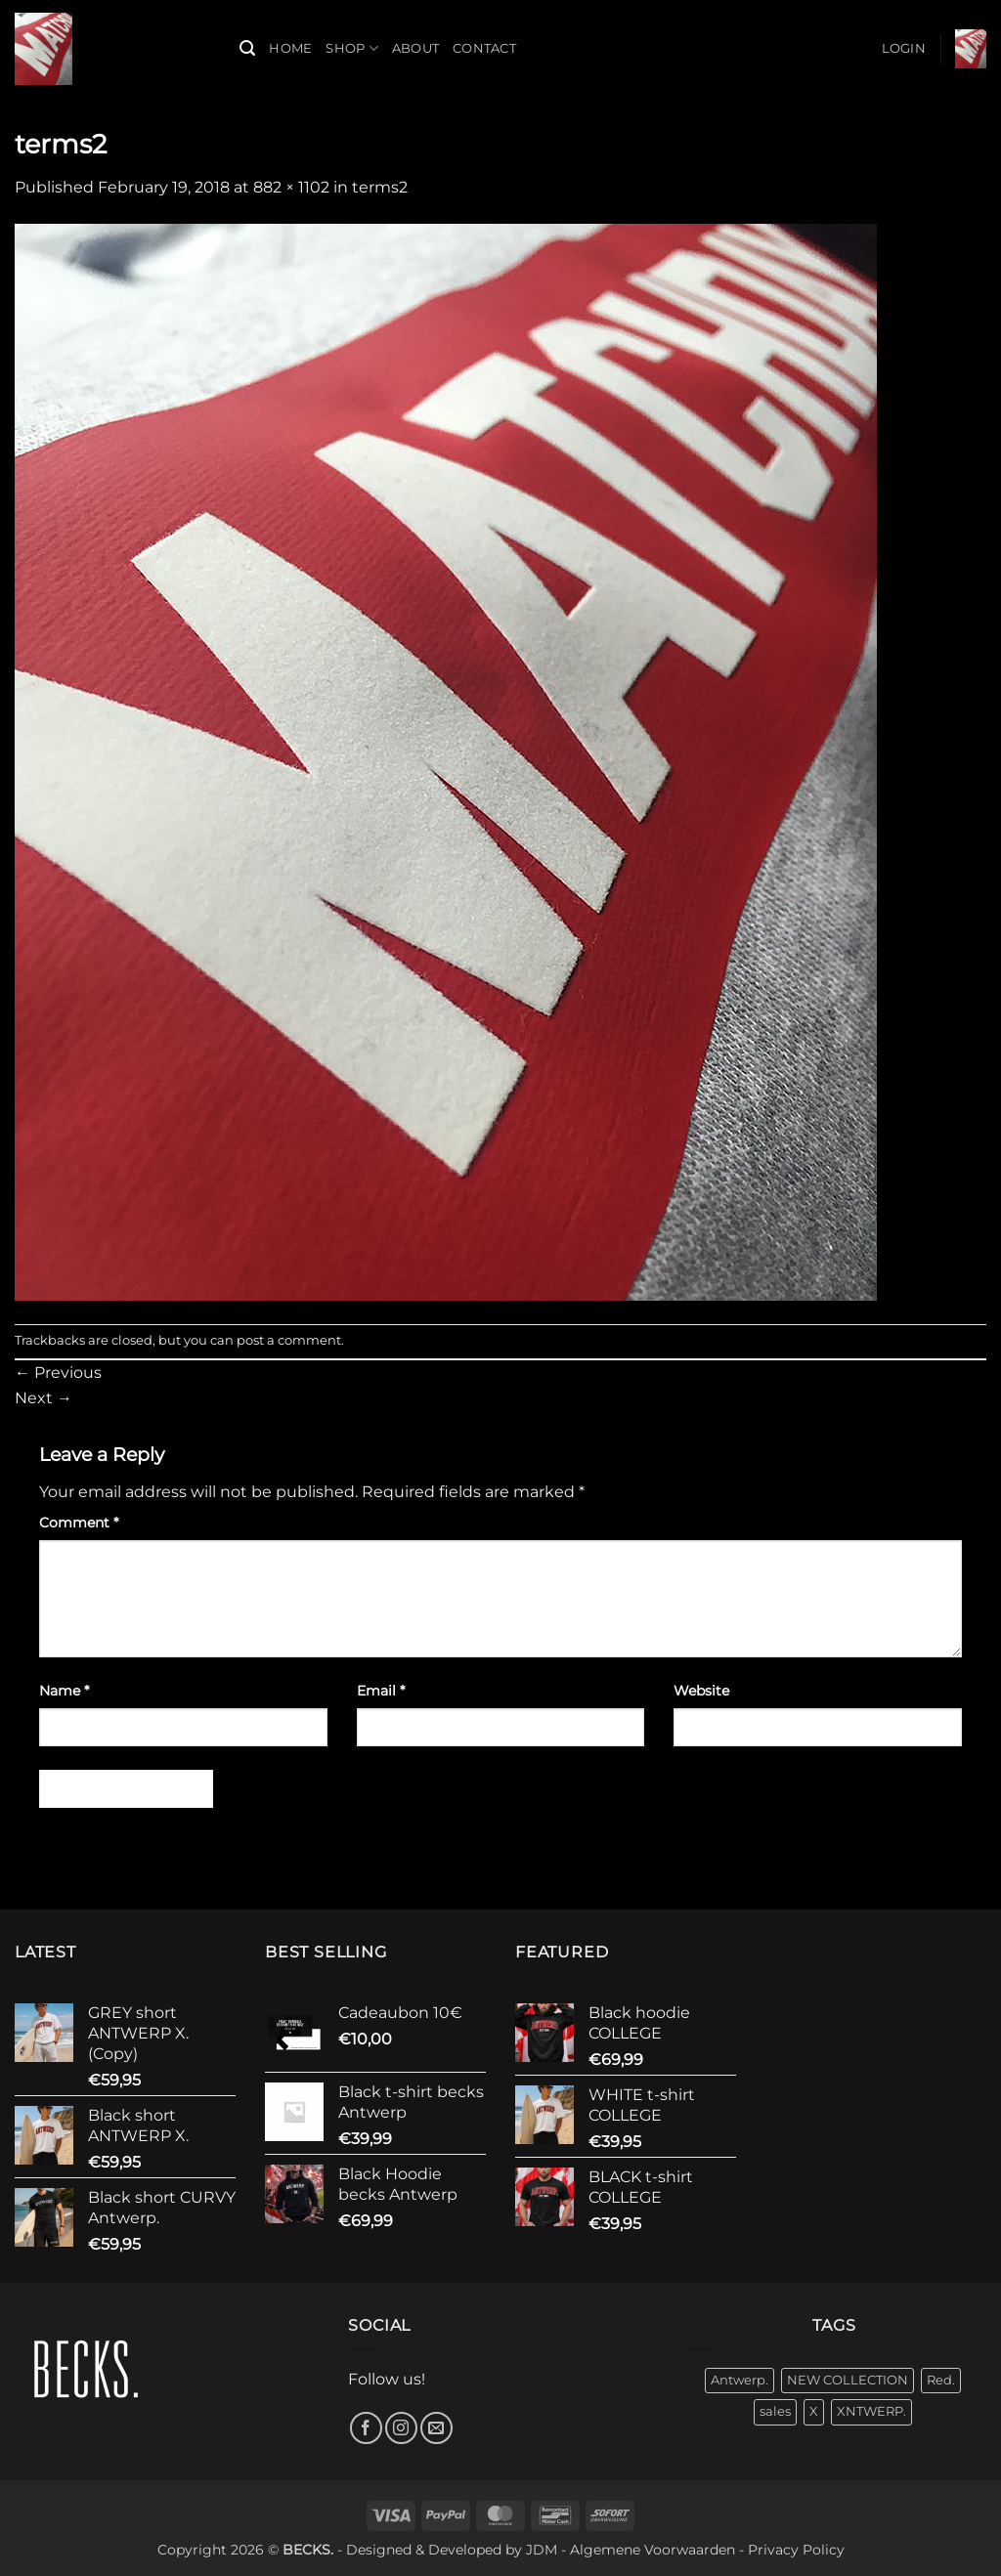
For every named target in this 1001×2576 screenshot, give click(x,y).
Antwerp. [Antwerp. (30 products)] (739, 2380)
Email (381, 1690)
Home (290, 48)
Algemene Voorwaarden (652, 2549)
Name (64, 1690)
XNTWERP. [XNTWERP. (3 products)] (871, 2411)
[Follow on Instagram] (401, 2428)
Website (701, 1690)
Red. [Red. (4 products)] (941, 2380)
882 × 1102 (291, 187)
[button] (247, 48)
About (415, 48)
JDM (541, 2549)
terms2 (380, 187)
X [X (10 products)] (813, 2411)
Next (43, 1398)
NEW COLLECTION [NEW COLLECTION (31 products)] (847, 2380)
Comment (78, 1522)
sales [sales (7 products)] (775, 2411)
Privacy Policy (796, 2549)
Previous (58, 1372)
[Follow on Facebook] (366, 2428)
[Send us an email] (436, 2428)
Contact (484, 48)
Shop (351, 48)
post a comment (289, 1340)
